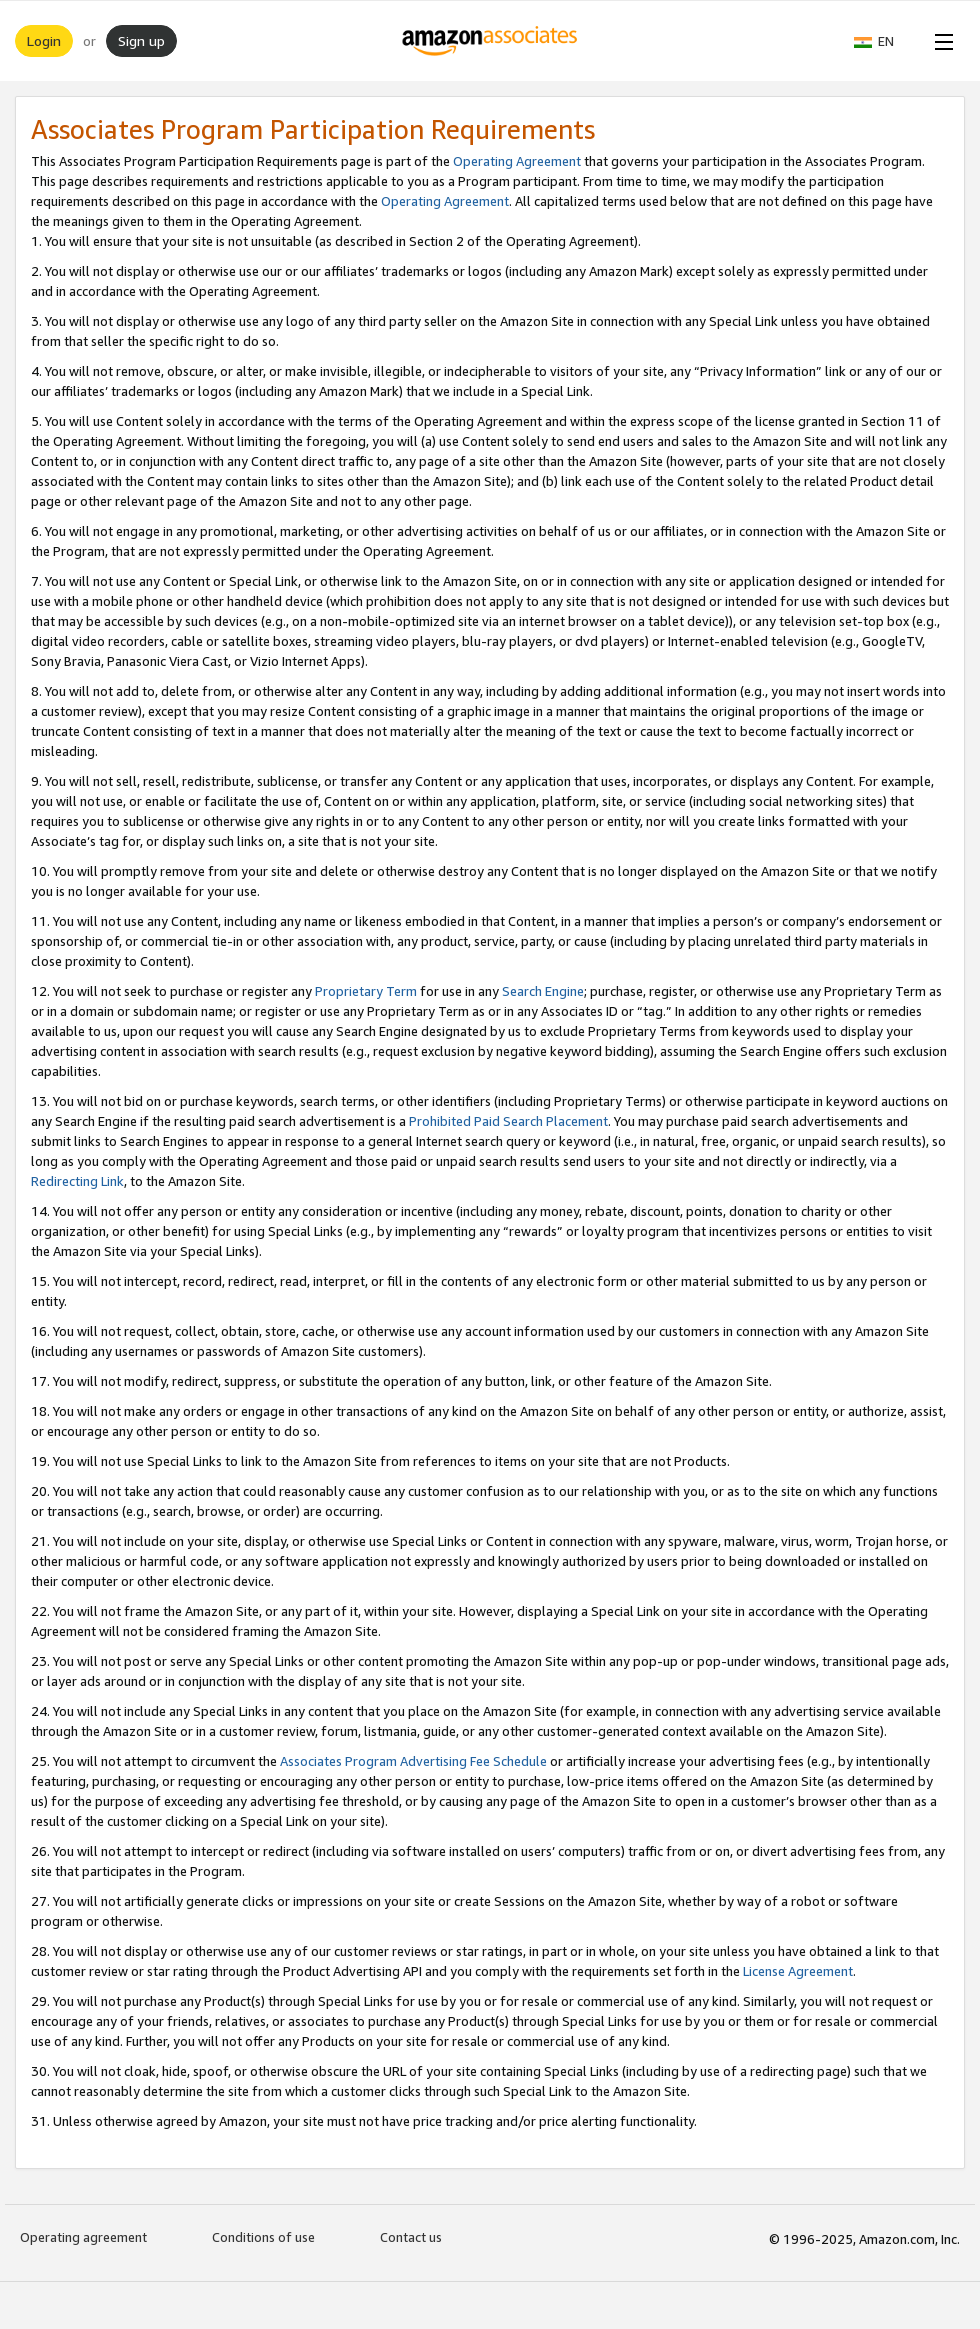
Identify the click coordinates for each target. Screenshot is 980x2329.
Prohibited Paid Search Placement (508, 1121)
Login (44, 40)
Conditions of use (263, 2237)
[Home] (490, 41)
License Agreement (798, 1971)
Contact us (411, 2237)
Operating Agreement (517, 161)
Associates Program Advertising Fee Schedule (413, 1761)
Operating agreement (83, 2237)
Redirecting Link (77, 1181)
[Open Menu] (940, 41)
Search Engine (543, 991)
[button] (884, 41)
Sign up (141, 40)
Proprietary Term (366, 991)
